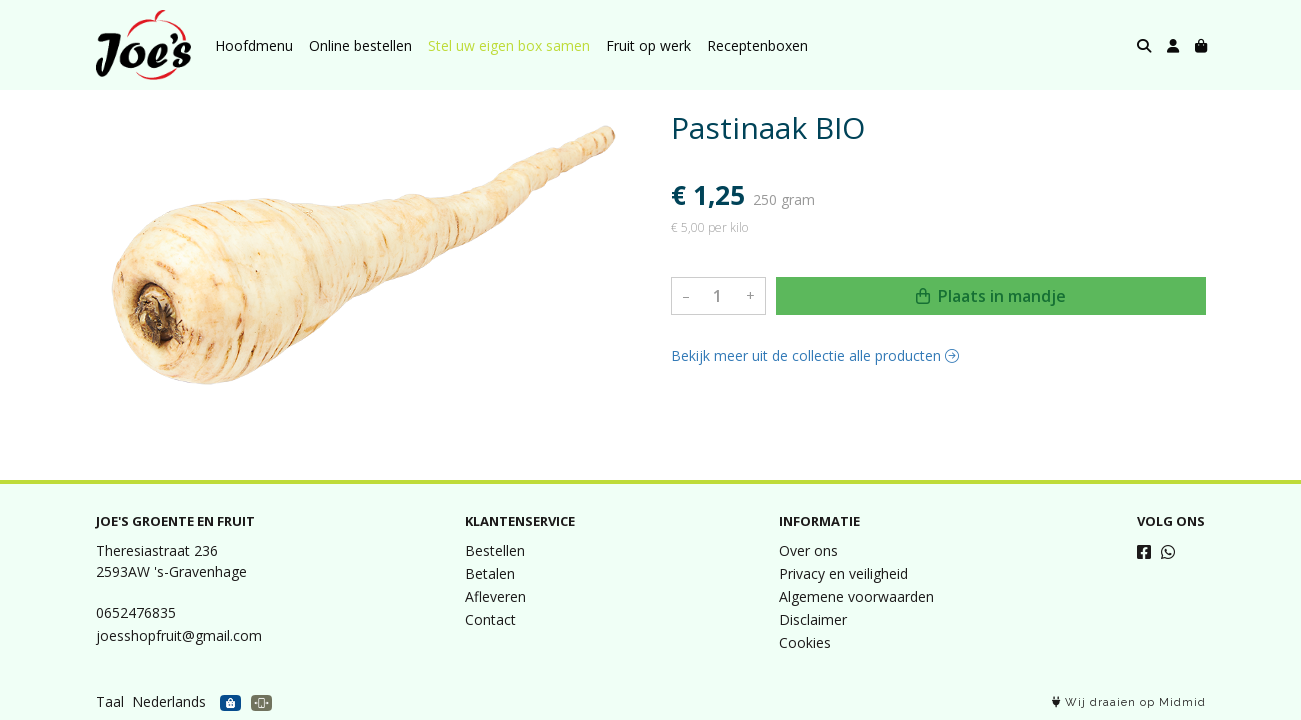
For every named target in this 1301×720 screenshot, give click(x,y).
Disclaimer (813, 619)
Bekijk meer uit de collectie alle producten (815, 355)
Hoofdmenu (254, 45)
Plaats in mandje (991, 296)
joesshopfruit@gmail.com (179, 635)
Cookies (805, 642)
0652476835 (136, 612)
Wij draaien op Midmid (1129, 702)
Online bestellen (360, 45)
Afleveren (495, 596)
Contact (490, 619)
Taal (110, 701)
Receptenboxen (757, 45)
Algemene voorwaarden (856, 596)
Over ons (808, 550)
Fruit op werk (648, 45)
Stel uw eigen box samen (509, 45)
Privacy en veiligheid (843, 573)
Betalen (490, 573)
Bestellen (495, 550)
